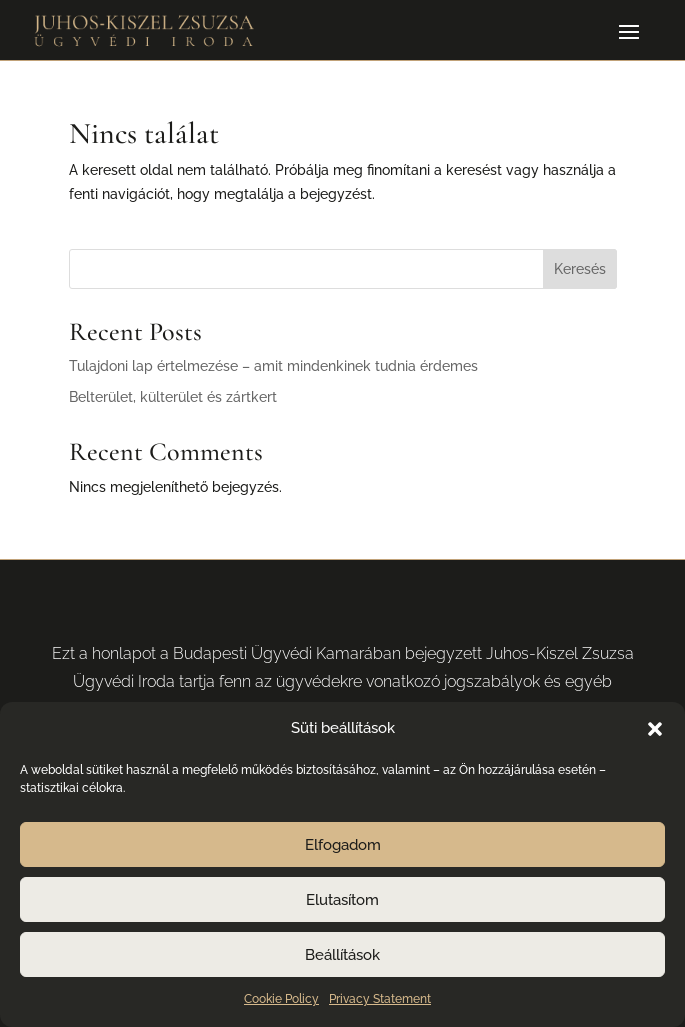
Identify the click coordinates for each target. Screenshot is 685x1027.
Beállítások (342, 955)
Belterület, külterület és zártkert (173, 397)
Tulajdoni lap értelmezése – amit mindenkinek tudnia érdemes (273, 366)
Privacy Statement (380, 999)
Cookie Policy (281, 999)
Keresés (580, 269)
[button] (655, 729)
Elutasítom (342, 900)
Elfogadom (343, 845)
